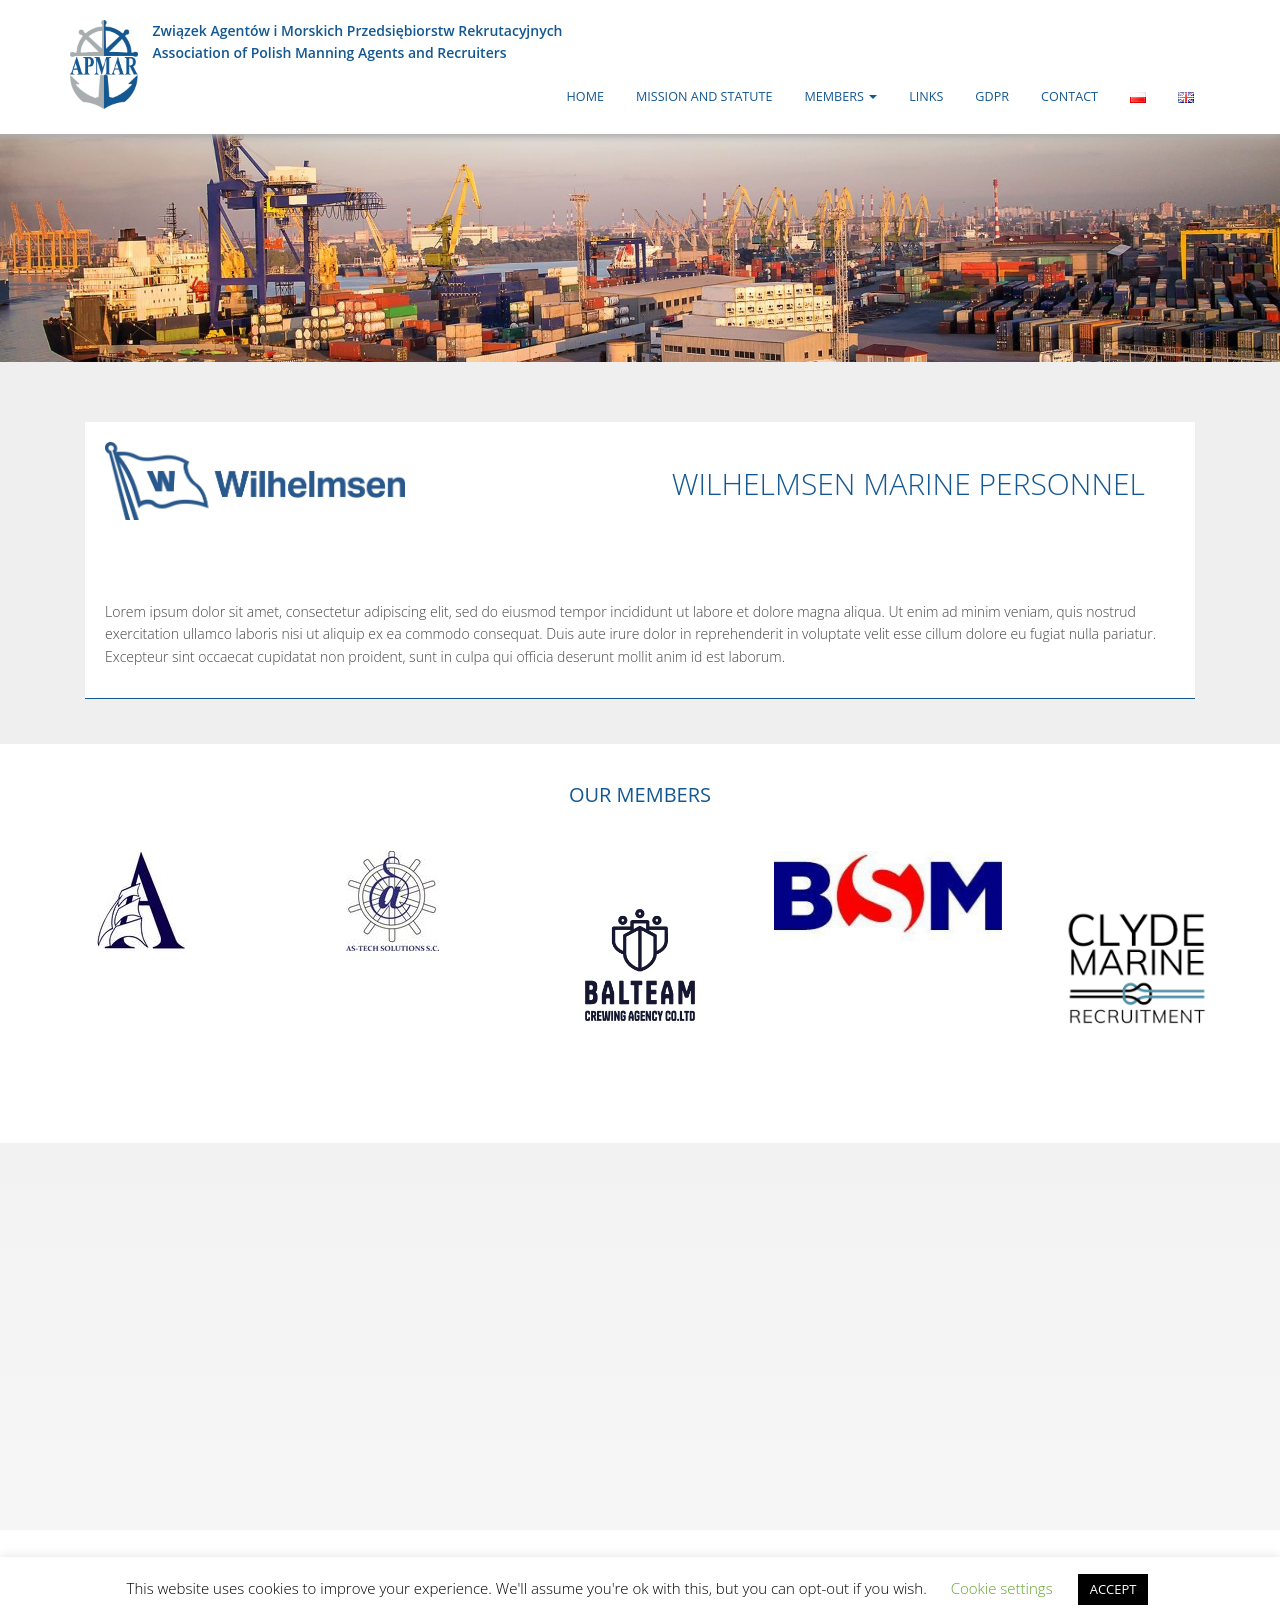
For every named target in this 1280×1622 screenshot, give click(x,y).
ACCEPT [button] (1113, 1589)
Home (585, 96)
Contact (1069, 96)
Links (926, 96)
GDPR (992, 96)
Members (840, 96)
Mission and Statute (704, 96)
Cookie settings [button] (1002, 1588)
